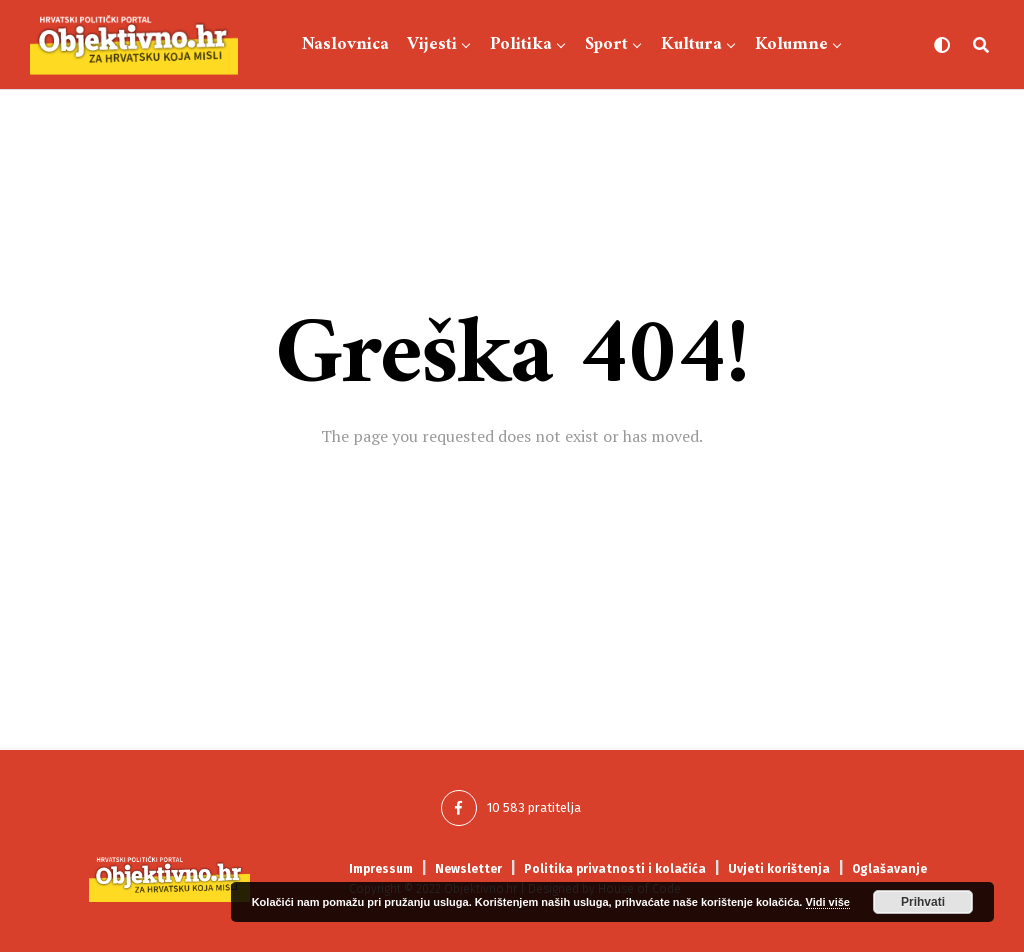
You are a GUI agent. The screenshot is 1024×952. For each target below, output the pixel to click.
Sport (606, 44)
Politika (521, 44)
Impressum (381, 869)
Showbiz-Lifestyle (568, 137)
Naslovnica (345, 44)
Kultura (691, 44)
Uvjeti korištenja (779, 869)
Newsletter (468, 869)
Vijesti (432, 44)
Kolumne (791, 44)
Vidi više (828, 902)
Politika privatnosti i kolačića (615, 869)
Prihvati (923, 902)
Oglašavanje (889, 869)
